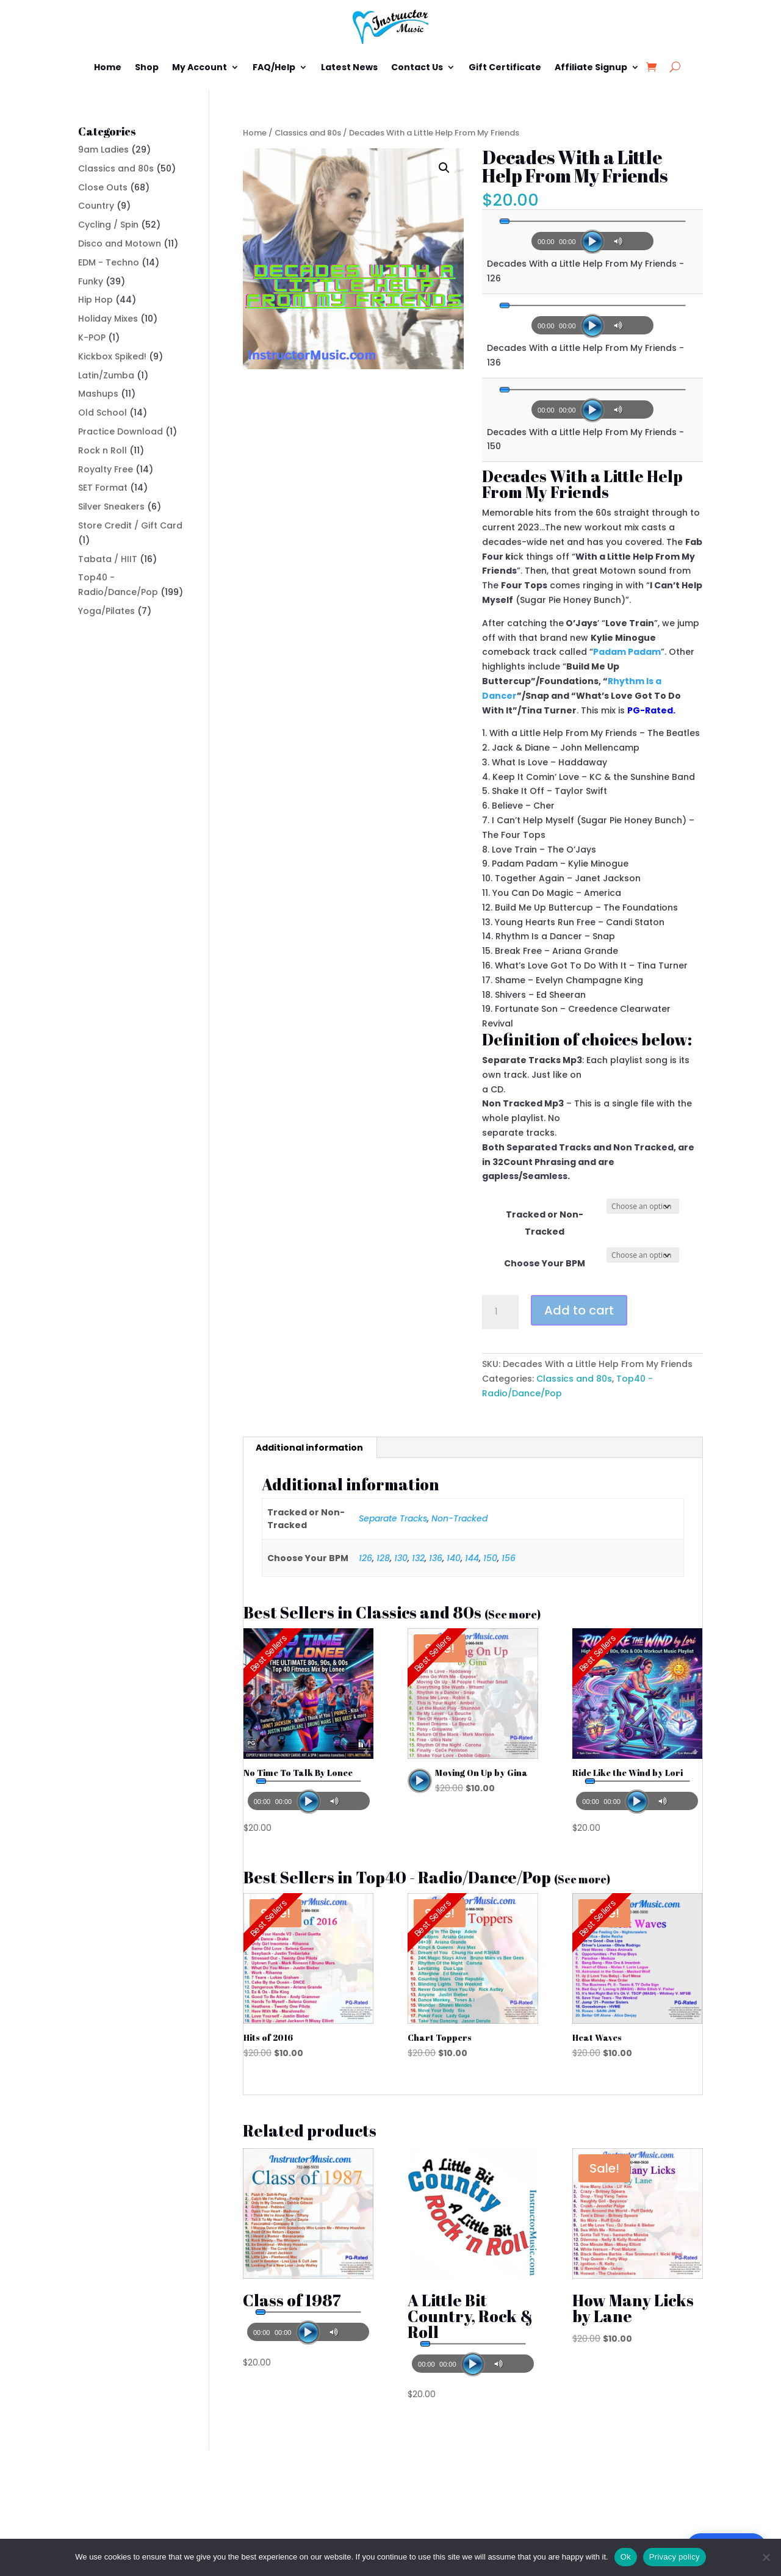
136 (435, 1558)
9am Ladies (103, 149)
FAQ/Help (274, 67)
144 (472, 1558)
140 (454, 1558)
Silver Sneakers (111, 506)
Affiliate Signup (591, 67)
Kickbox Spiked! (112, 356)
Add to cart (579, 1310)
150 (490, 1558)
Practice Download (120, 431)
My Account (199, 67)
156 (509, 1558)
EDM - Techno (108, 262)
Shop (147, 67)
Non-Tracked (459, 1518)
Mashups (98, 394)
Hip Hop (95, 300)
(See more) (512, 1614)
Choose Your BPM (544, 1263)
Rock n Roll (102, 450)
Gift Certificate (505, 67)
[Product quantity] (500, 1312)
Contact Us (417, 67)
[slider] (592, 221)
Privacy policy (674, 2556)
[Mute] (620, 241)
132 (418, 1558)
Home (107, 67)
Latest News (349, 67)
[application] (592, 237)
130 (401, 1558)
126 (365, 1558)
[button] (444, 168)
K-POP (92, 337)
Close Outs (103, 187)
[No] (766, 2557)
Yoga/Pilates (106, 611)
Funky (90, 281)
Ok (626, 2556)
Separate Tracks (393, 1518)
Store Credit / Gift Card (130, 525)
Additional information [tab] (309, 1447)
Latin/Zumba (106, 375)
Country (96, 206)
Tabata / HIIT (107, 559)
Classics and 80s (308, 133)
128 (383, 1558)
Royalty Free (105, 469)
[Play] (592, 242)
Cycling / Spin (108, 224)
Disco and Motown (119, 243)
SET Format (103, 488)
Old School (102, 412)
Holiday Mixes (108, 318)
